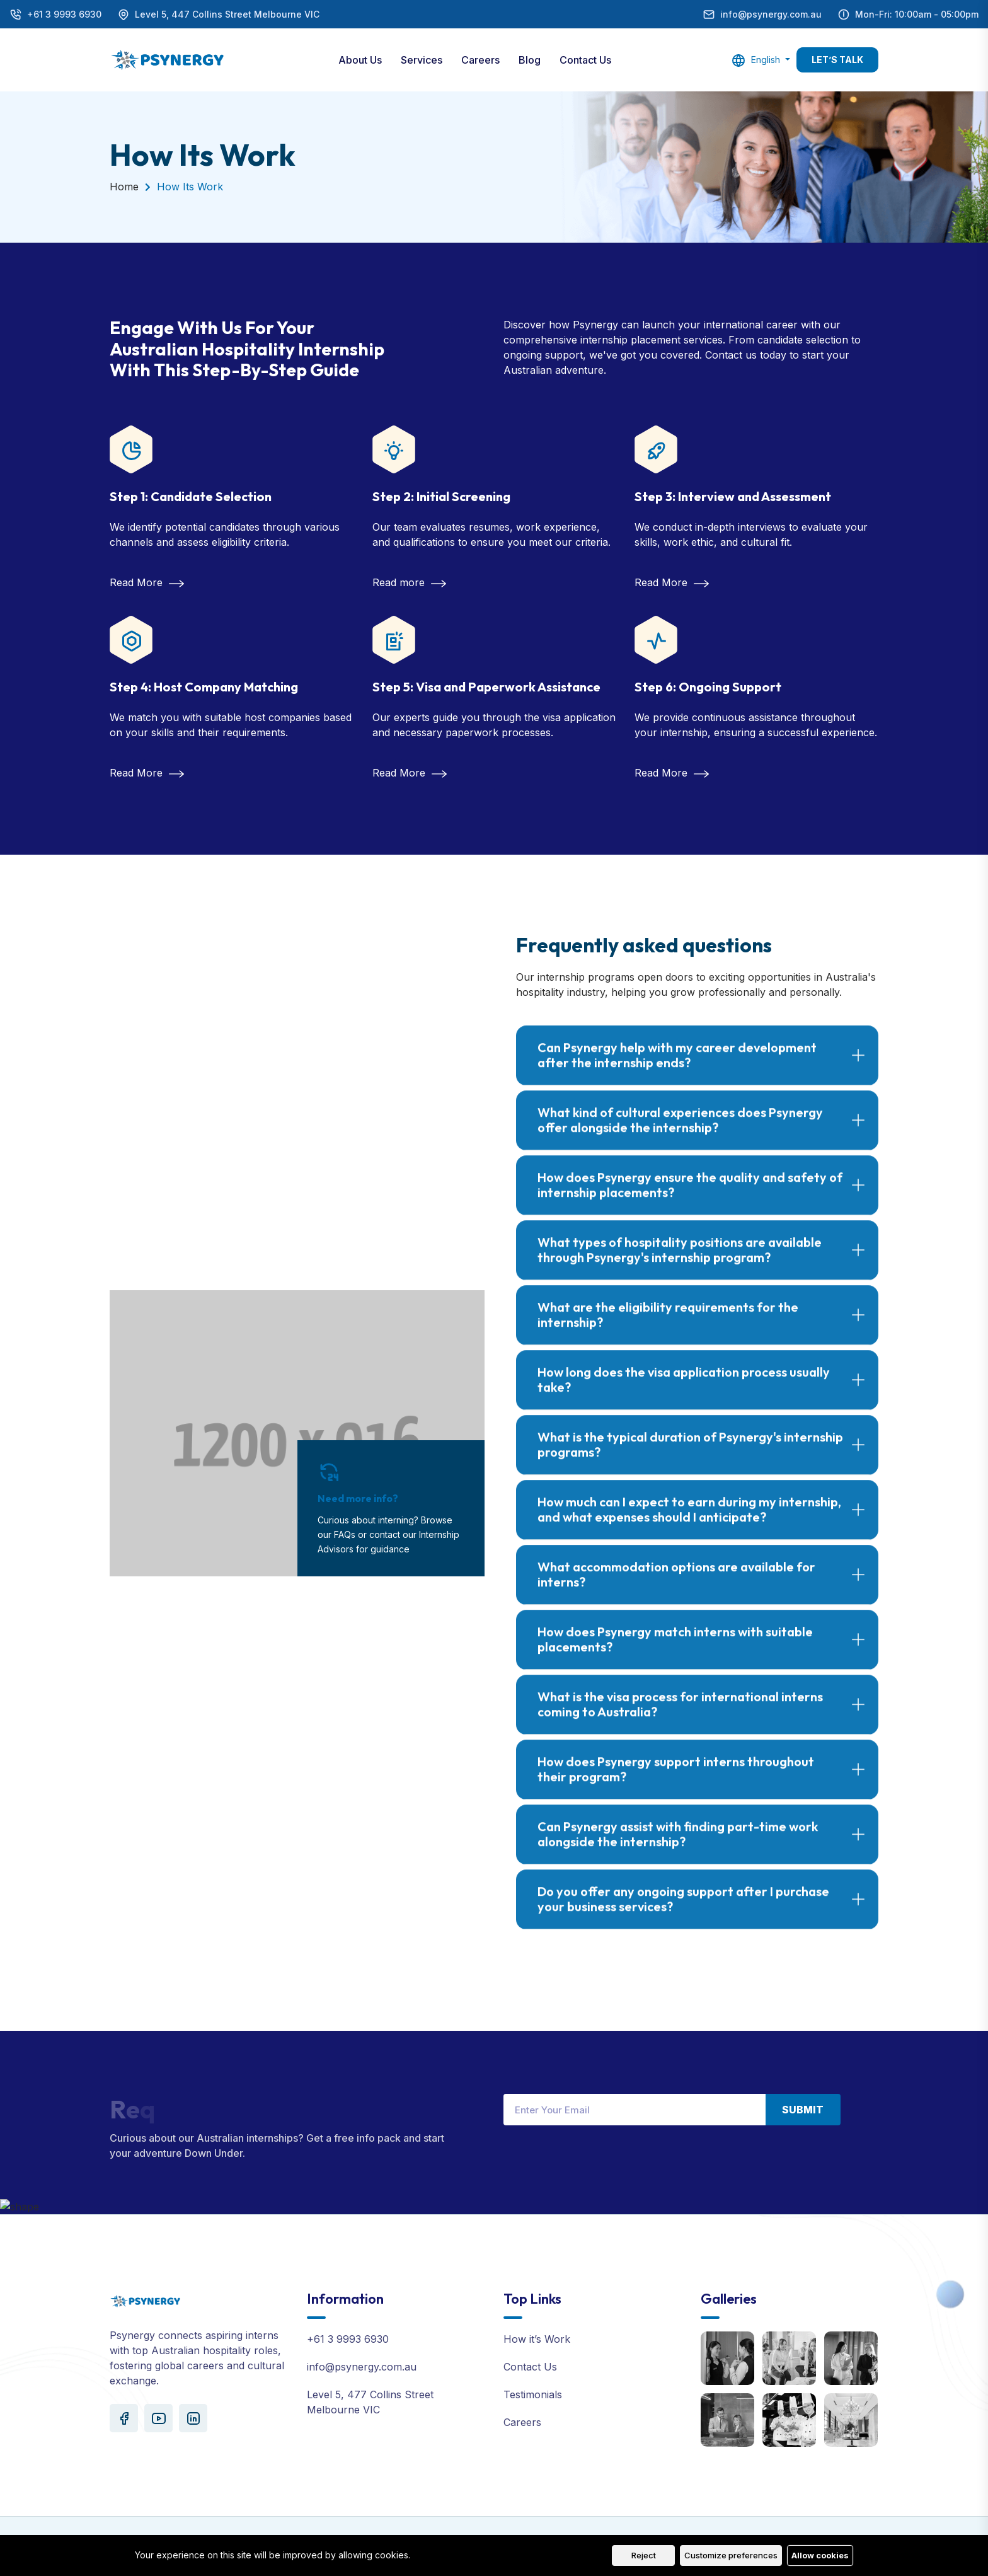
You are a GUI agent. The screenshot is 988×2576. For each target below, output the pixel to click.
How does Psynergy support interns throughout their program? (675, 1779)
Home (124, 186)
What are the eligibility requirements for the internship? (667, 1325)
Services (421, 60)
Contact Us (585, 60)
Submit (803, 2109)
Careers (480, 60)
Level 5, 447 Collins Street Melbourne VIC (227, 14)
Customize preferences (731, 2555)
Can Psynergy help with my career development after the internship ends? (677, 1065)
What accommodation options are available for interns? (676, 1584)
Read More (147, 582)
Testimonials (532, 2394)
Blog (530, 60)
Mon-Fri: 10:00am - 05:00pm (917, 14)
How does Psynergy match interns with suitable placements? (675, 1649)
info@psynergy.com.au (771, 14)
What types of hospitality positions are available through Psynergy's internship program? (679, 1260)
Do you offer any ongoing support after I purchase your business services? (683, 1909)
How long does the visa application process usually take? (683, 1390)
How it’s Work (536, 2339)
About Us (360, 60)
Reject (643, 2555)
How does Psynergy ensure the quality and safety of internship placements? (689, 1195)
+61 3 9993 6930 (64, 14)
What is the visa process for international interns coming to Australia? (680, 1714)
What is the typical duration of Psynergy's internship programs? (690, 1455)
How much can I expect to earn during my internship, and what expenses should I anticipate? (689, 1520)
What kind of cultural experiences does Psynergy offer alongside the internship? (680, 1130)
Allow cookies (820, 2555)
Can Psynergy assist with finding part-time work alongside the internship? (677, 1844)
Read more (409, 582)
